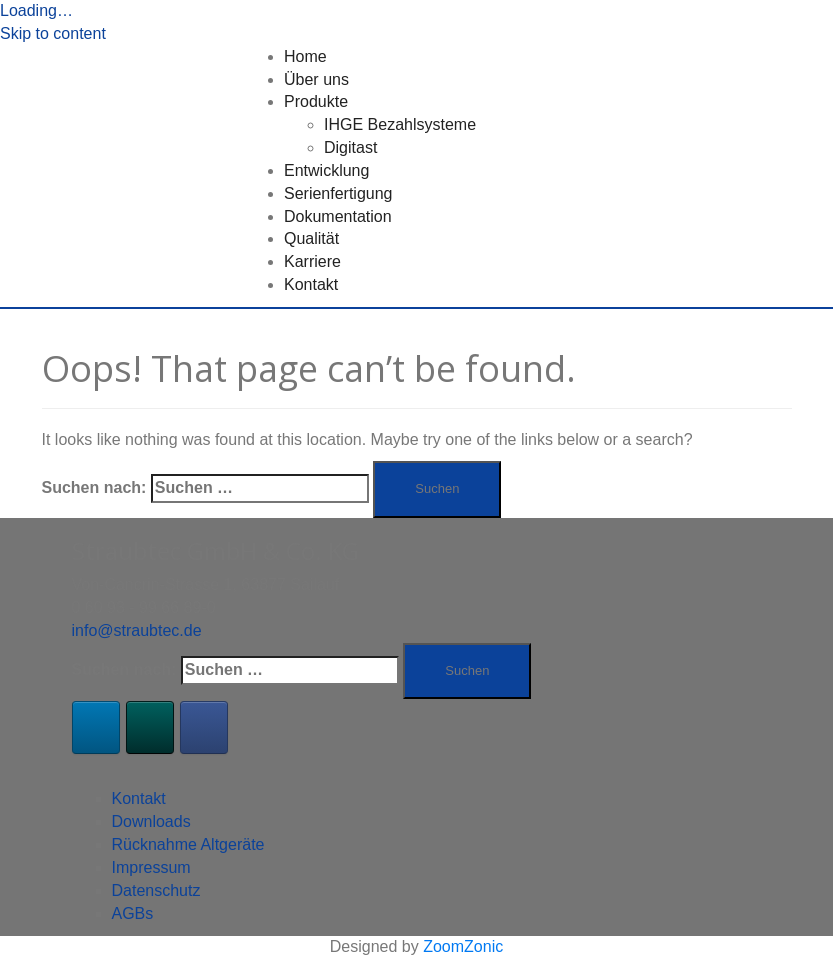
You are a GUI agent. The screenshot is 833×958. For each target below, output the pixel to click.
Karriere (312, 261)
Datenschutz (156, 890)
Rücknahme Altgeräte (188, 844)
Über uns (316, 79)
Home (305, 56)
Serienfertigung (338, 193)
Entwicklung (326, 170)
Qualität (311, 238)
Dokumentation (338, 216)
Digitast (350, 147)
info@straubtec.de (137, 630)
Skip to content (53, 33)
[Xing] (150, 727)
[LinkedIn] (96, 727)
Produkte (316, 101)
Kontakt (311, 284)
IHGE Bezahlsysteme (400, 124)
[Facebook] (204, 727)
